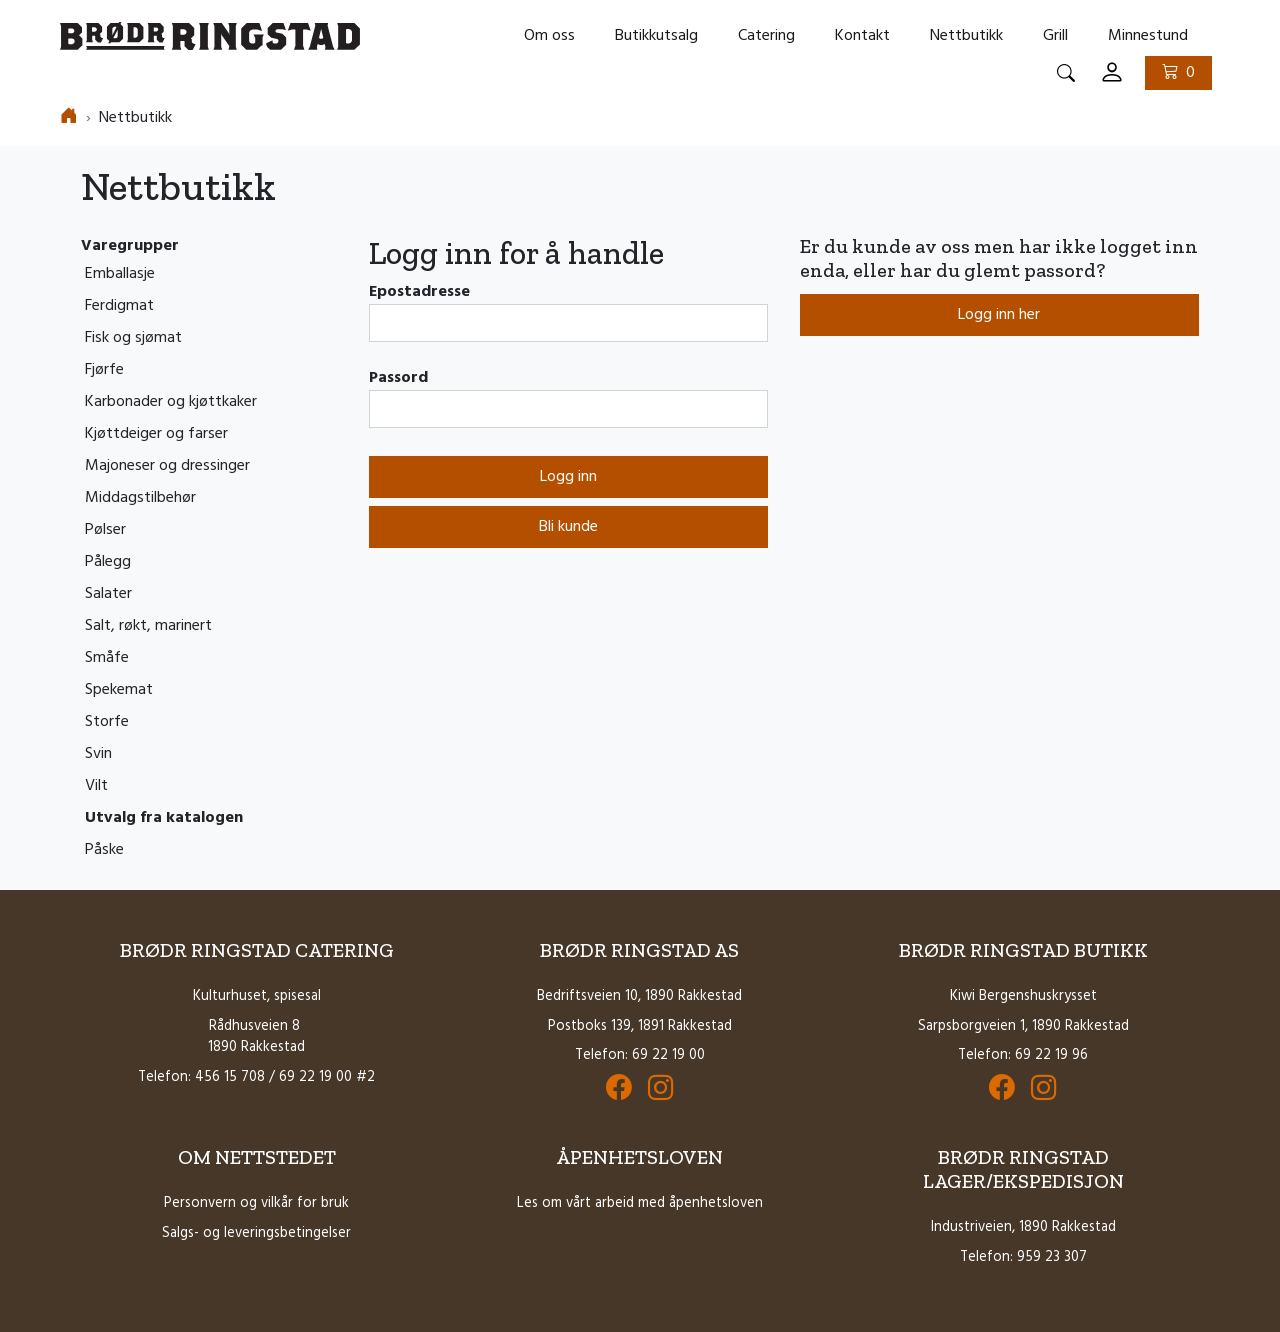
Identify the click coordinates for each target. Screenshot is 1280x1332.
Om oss (549, 36)
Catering (766, 36)
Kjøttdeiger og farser (156, 434)
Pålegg (108, 562)
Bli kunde (568, 527)
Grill (1055, 36)
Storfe (107, 722)
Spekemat (119, 690)
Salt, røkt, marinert (148, 626)
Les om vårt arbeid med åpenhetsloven (640, 1203)
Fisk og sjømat (133, 338)
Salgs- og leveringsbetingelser (256, 1233)
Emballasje (120, 274)
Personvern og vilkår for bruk (256, 1203)
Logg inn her (999, 315)
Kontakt (862, 36)
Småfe (107, 658)
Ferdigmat (119, 306)
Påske (104, 850)
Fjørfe (104, 370)
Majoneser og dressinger (167, 466)
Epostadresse (419, 292)
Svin (98, 754)
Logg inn (568, 477)
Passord (398, 378)
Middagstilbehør (140, 498)
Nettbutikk (966, 36)
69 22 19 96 (1051, 1055)
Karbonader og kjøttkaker (171, 402)
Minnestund (1148, 36)
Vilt (96, 786)
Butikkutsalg (656, 36)
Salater (108, 594)
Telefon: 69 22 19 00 (640, 1055)
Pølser (105, 530)
